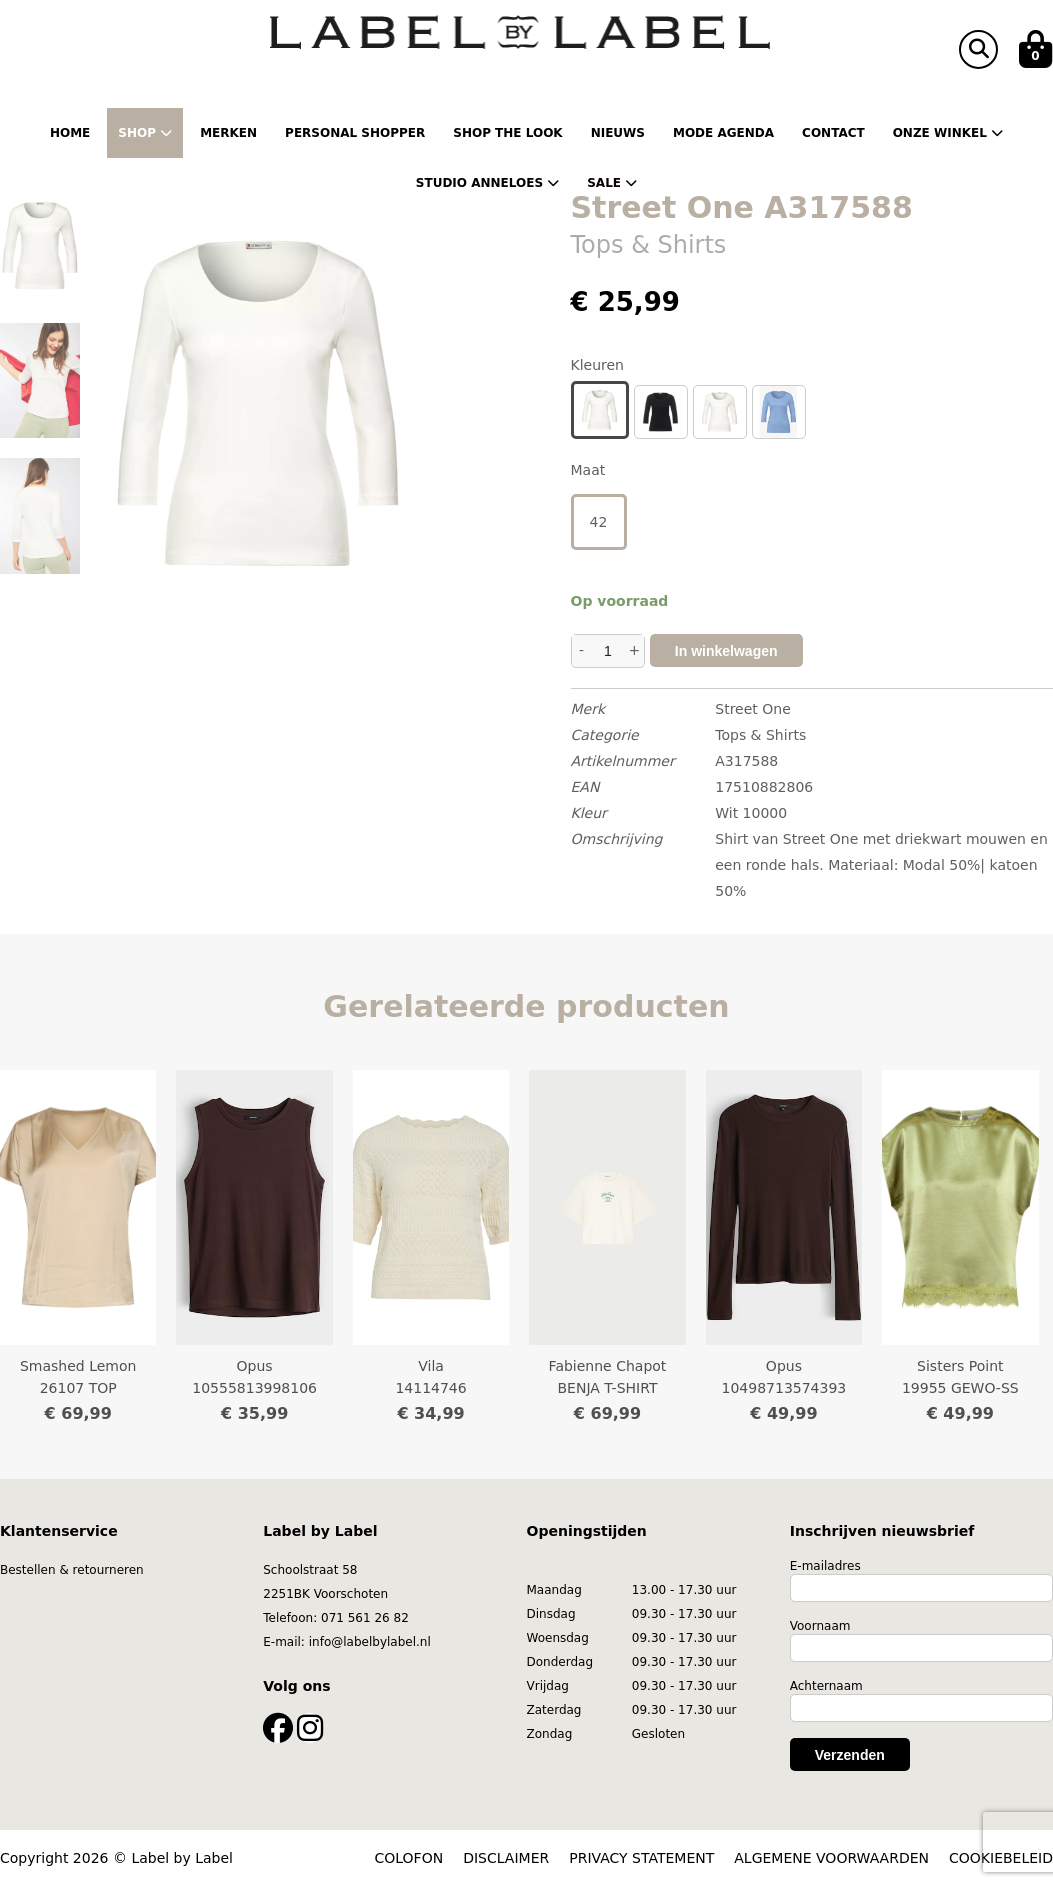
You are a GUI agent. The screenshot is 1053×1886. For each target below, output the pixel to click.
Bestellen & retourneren (72, 1570)
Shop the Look (507, 133)
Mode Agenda (723, 133)
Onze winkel (948, 133)
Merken (228, 133)
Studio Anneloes (487, 183)
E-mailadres (825, 1566)
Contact (833, 133)
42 (599, 522)
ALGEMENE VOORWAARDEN (831, 1858)
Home (70, 133)
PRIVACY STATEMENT (641, 1858)
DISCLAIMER (506, 1858)
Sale (612, 183)
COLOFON (409, 1858)
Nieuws (618, 133)
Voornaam (820, 1626)
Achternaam (826, 1686)
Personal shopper (355, 133)
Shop (145, 133)
